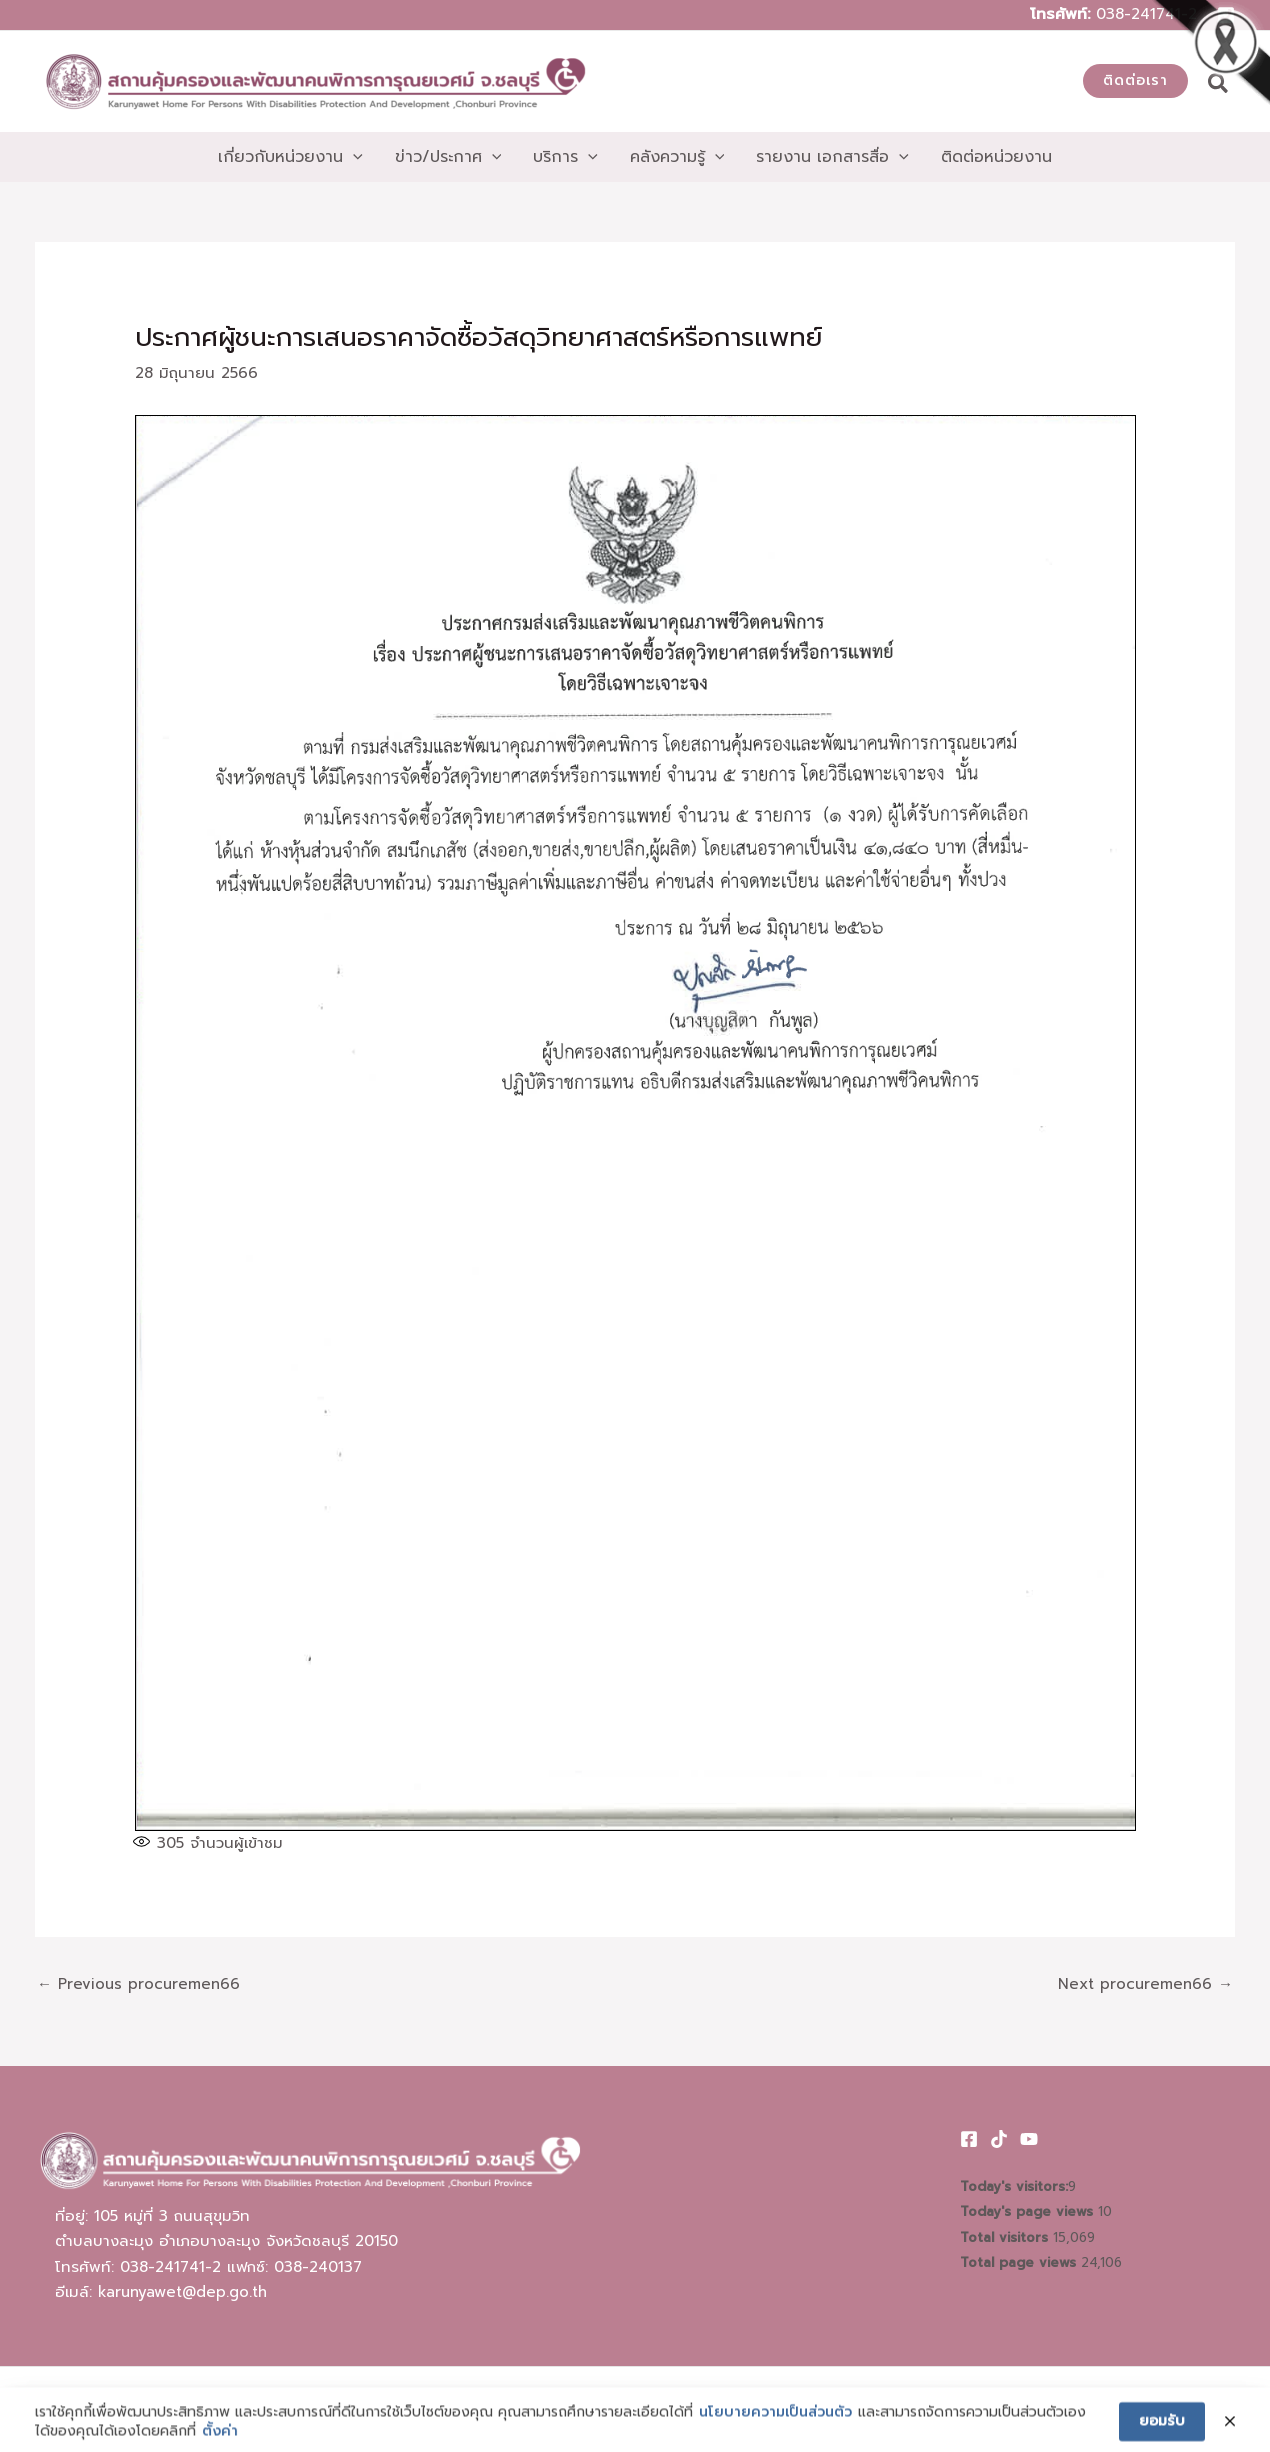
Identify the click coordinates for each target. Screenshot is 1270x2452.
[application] (353, 157)
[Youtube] (1029, 2139)
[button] (1135, 81)
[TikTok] (999, 2139)
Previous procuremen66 (138, 1984)
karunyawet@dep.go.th (182, 2292)
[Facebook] (969, 2139)
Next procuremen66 (1145, 1984)
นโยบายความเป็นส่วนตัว (775, 2428)
